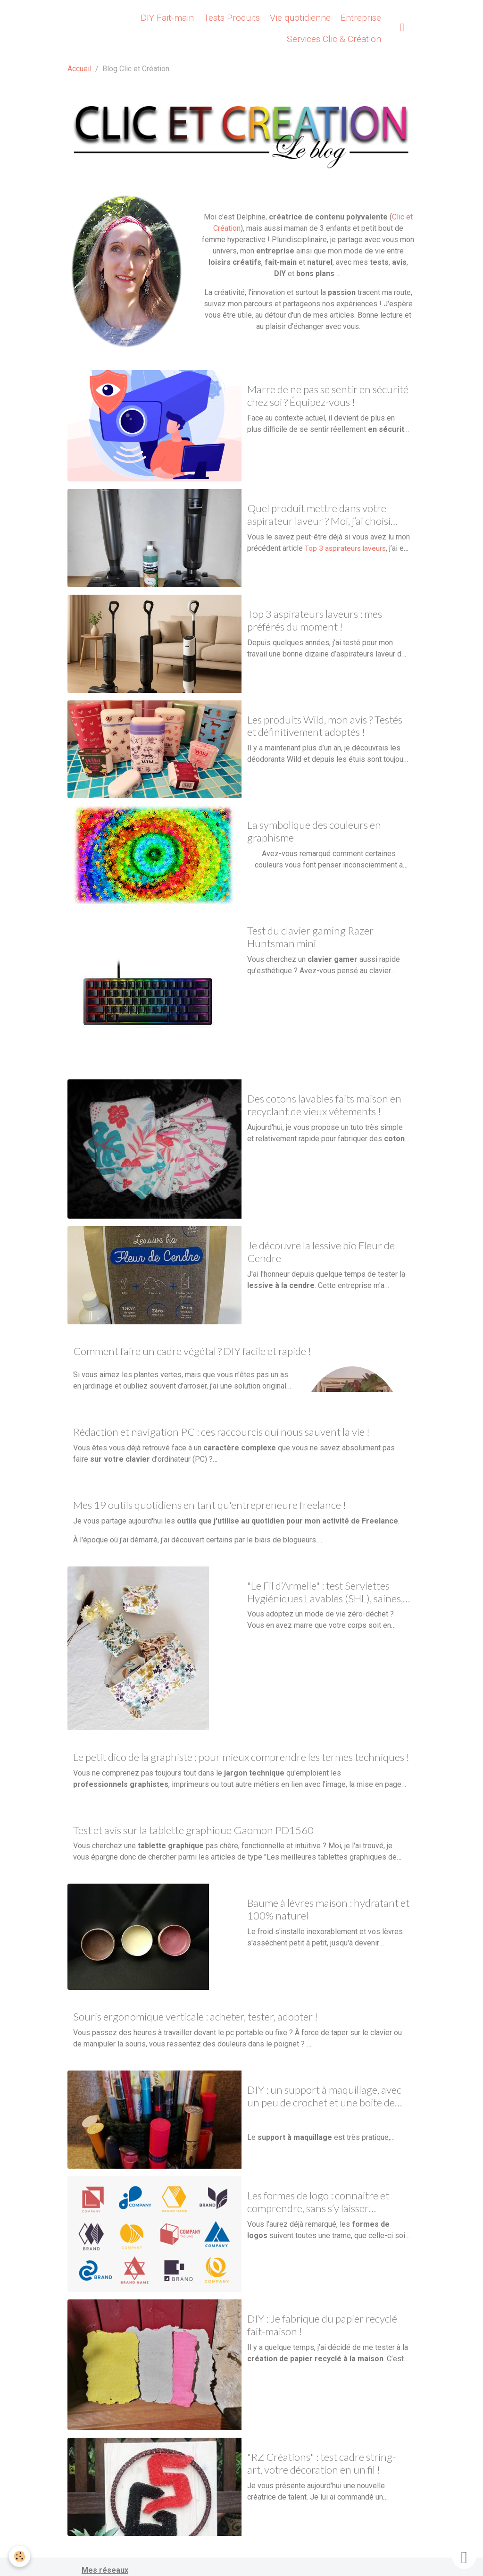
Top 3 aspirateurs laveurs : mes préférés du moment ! (314, 620)
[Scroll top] (464, 2557)
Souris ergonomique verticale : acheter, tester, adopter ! (195, 2017)
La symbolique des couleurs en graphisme (314, 831)
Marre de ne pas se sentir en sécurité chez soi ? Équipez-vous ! (327, 395)
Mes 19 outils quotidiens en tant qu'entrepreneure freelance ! (209, 1505)
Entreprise (359, 17)
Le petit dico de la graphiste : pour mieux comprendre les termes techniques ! (241, 1757)
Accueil (79, 68)
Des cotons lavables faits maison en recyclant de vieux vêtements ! (324, 1105)
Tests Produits (230, 17)
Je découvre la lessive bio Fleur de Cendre (321, 1251)
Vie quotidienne (299, 17)
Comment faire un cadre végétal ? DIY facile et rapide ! (192, 1351)
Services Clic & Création (332, 39)
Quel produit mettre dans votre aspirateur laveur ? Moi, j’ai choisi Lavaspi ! (319, 515)
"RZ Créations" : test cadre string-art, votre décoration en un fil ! (321, 2463)
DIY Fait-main (166, 17)
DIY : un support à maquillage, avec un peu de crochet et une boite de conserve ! (324, 2096)
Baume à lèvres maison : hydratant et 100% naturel (328, 1909)
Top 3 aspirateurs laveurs (346, 548)
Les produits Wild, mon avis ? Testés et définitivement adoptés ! (324, 726)
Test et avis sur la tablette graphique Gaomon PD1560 (193, 1830)
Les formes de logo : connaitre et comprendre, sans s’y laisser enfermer (318, 2202)
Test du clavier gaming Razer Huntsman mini (310, 937)
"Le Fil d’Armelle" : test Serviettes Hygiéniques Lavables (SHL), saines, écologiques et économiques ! (325, 1592)
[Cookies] (20, 2556)
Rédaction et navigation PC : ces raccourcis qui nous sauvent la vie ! (221, 1432)
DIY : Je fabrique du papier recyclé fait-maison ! (322, 2325)
